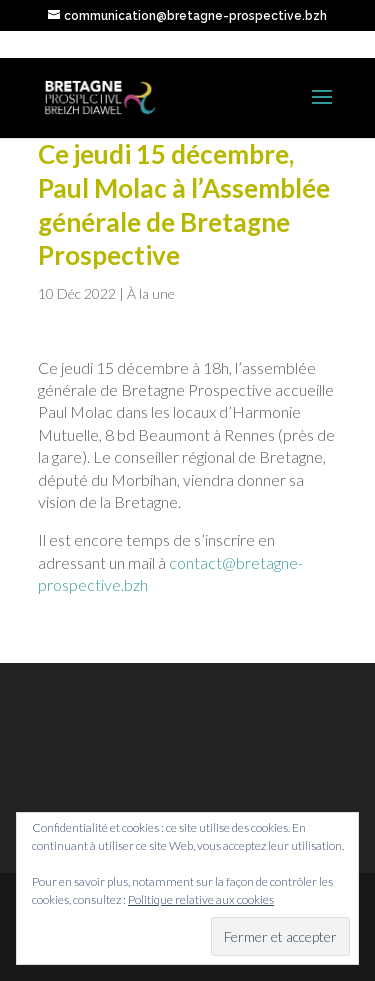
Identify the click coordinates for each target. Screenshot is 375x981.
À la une (151, 293)
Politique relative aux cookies (201, 899)
